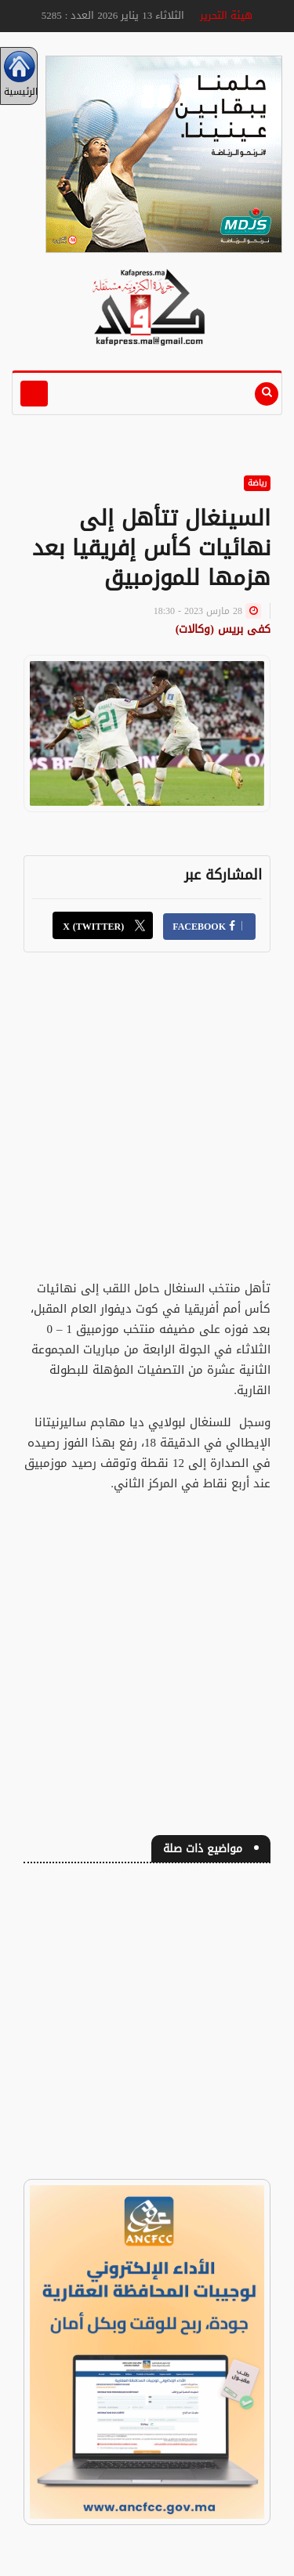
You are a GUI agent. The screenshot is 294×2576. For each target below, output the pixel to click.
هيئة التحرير (226, 15)
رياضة (257, 482)
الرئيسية (19, 75)
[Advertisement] (147, 1125)
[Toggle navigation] (34, 393)
